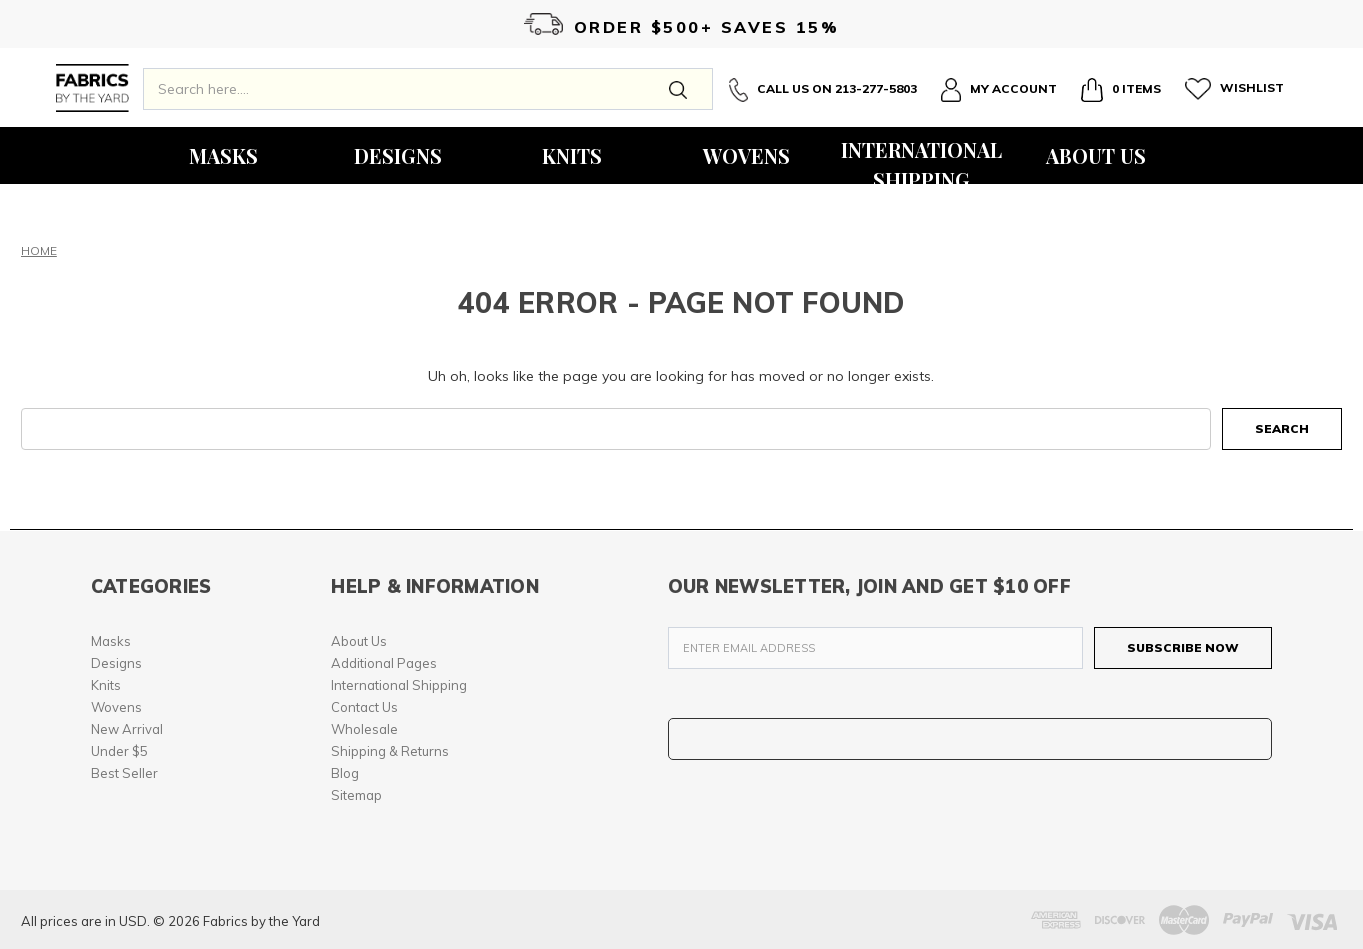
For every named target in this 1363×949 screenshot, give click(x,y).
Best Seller (124, 773)
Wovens (746, 155)
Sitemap (356, 795)
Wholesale (364, 729)
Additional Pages (384, 663)
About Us (1096, 155)
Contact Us (364, 707)
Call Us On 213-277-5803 (823, 90)
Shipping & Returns (390, 751)
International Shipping (921, 160)
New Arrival (127, 729)
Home (39, 250)
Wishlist (1234, 89)
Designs (398, 155)
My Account (999, 90)
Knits (572, 155)
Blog (345, 773)
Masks (223, 155)
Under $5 (119, 751)
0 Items (1121, 90)
